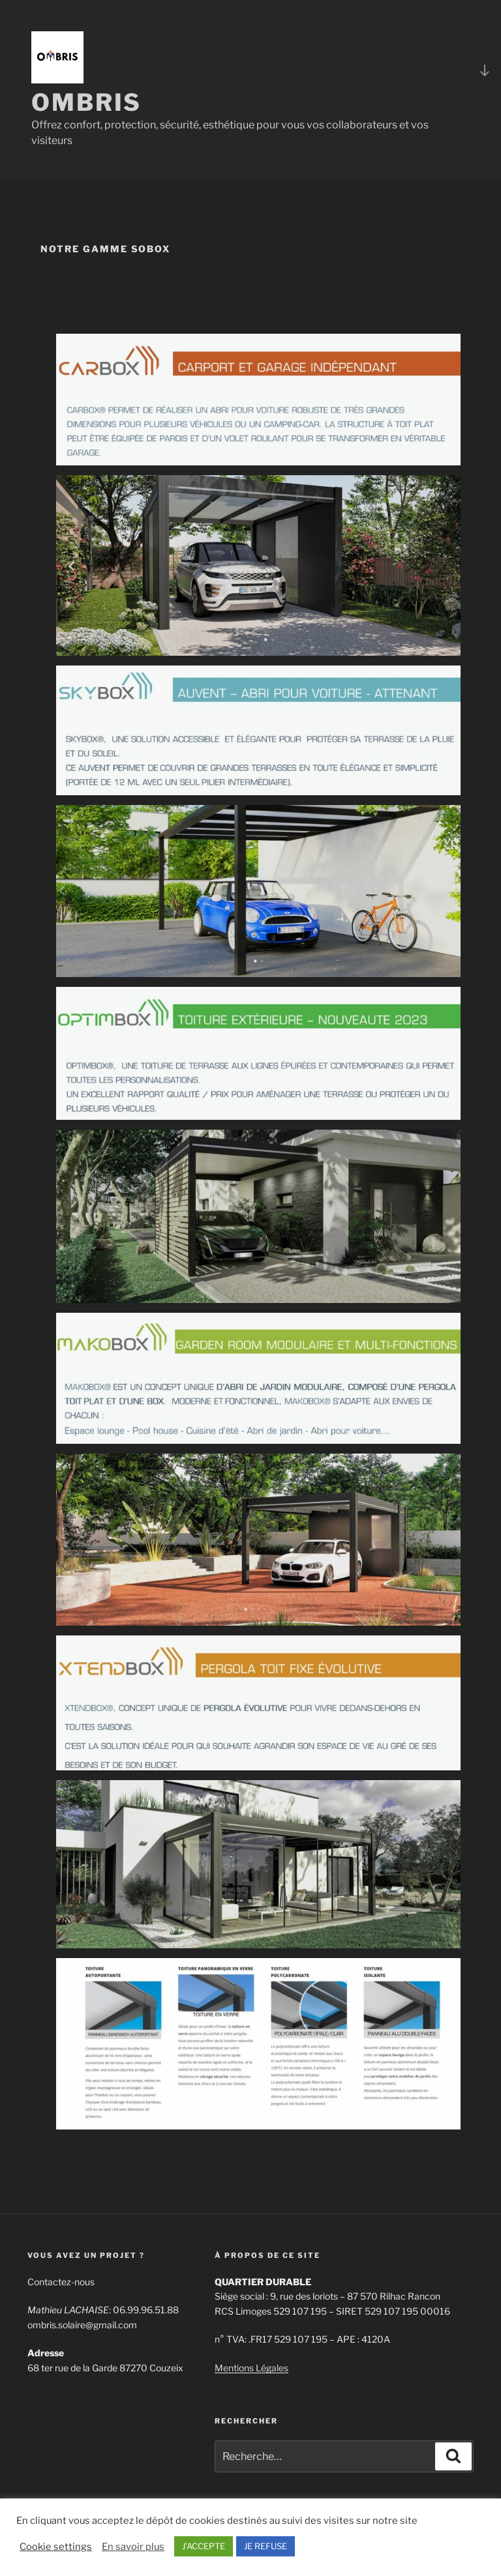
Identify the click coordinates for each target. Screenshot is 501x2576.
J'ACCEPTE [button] (203, 2546)
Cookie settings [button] (56, 2547)
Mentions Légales (251, 2367)
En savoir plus (133, 2547)
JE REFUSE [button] (265, 2546)
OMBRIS (86, 102)
